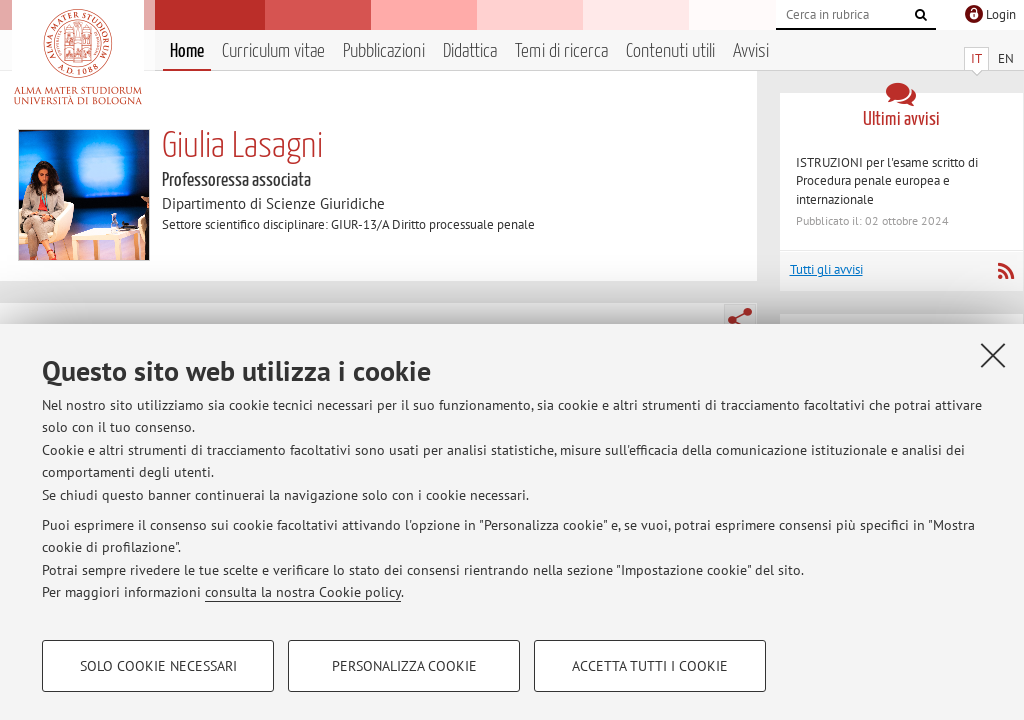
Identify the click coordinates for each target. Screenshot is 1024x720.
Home (187, 51)
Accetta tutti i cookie (650, 666)
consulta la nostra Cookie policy (303, 592)
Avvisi (751, 51)
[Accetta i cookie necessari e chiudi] (993, 355)
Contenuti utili (670, 51)
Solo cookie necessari (158, 666)
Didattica (470, 51)
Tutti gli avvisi (826, 269)
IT (976, 58)
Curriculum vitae (273, 51)
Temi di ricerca (561, 51)
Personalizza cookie (404, 666)
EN (1006, 58)
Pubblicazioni (384, 51)
